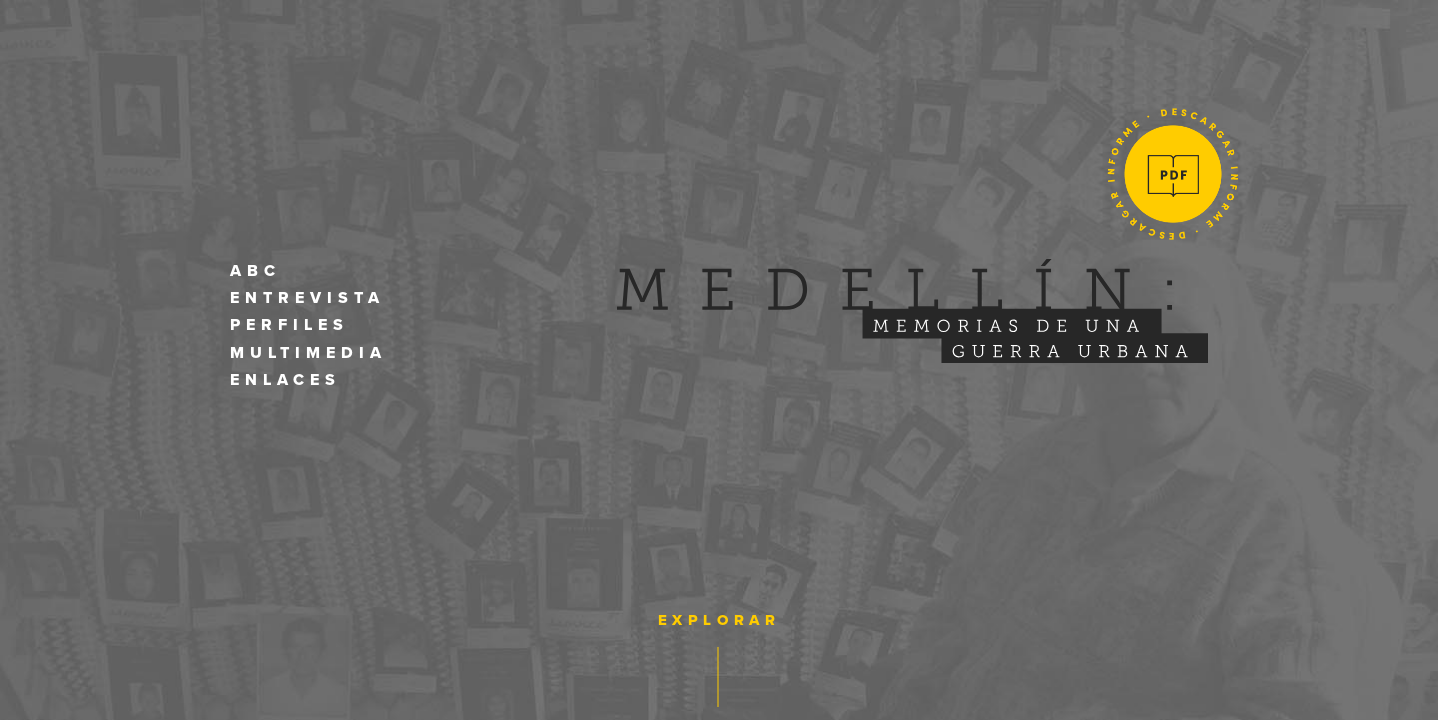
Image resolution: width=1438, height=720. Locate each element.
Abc (255, 271)
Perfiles (289, 325)
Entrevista (307, 298)
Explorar (719, 620)
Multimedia (308, 353)
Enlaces (285, 380)
